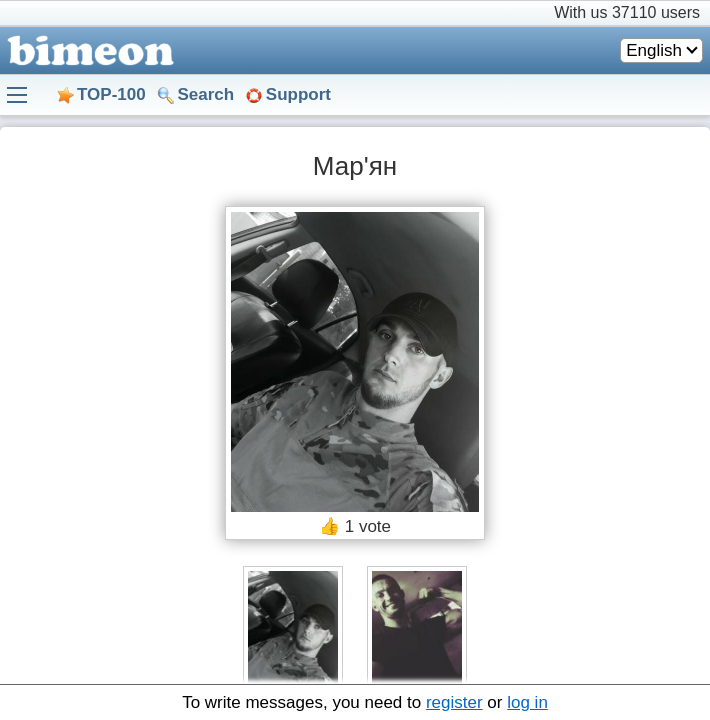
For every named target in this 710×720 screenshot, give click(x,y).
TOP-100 (111, 94)
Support (298, 94)
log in (527, 702)
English (654, 50)
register (454, 702)
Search (205, 94)
